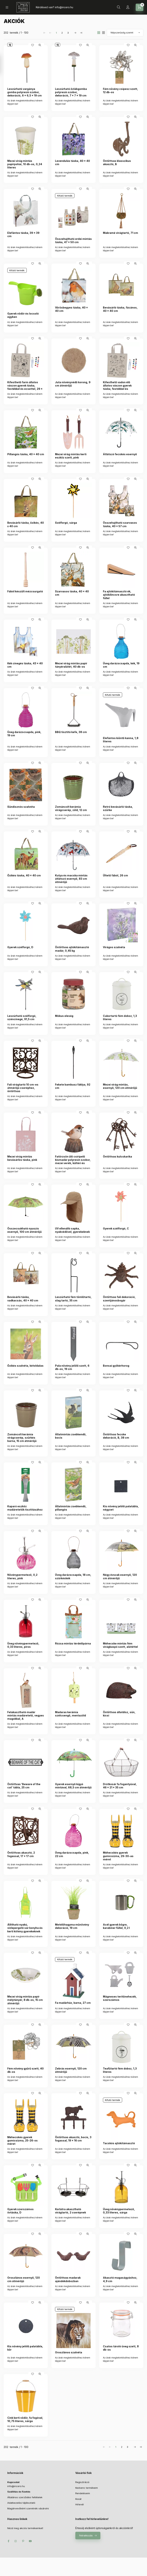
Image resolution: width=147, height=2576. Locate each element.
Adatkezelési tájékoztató (21, 2502)
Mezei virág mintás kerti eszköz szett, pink (70, 456)
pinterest (23, 2541)
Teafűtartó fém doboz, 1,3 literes (120, 2070)
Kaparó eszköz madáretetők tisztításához (25, 1508)
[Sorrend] (125, 32)
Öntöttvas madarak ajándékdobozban (68, 2279)
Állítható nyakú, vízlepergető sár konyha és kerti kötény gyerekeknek (25, 1928)
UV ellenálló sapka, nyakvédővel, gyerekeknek (72, 1230)
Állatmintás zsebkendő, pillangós (70, 1508)
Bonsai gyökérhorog (116, 1365)
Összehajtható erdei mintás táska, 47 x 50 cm (73, 240)
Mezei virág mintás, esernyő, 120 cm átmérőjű (120, 1086)
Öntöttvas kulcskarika (117, 1156)
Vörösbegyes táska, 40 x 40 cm (71, 309)
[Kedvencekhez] (32, 45)
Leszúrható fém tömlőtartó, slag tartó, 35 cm (73, 1298)
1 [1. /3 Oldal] (56, 32)
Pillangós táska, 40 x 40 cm (25, 454)
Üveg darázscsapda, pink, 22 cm (72, 1854)
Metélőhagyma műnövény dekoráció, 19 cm (72, 1926)
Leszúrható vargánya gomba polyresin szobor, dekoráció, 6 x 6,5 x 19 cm (24, 92)
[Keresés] (118, 7)
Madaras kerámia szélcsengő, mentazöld (70, 1714)
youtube (30, 2541)
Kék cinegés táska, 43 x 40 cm (25, 665)
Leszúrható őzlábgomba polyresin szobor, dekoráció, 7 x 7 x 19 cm (71, 92)
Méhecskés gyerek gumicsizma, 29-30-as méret (118, 1856)
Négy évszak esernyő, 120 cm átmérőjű (120, 1576)
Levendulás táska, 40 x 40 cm (72, 162)
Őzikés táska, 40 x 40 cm (24, 875)
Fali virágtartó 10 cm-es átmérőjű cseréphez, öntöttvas (22, 1088)
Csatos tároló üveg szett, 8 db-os (121, 2348)
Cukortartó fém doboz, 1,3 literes (120, 1017)
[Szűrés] (3, 64)
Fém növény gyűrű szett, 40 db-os (25, 2070)
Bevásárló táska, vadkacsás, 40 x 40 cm (22, 1298)
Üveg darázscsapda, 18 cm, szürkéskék (73, 1576)
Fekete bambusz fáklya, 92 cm (72, 1086)
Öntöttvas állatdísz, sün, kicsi (119, 1714)
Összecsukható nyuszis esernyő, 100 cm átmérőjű (24, 1230)
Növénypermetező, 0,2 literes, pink (22, 1576)
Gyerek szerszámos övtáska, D (20, 2211)
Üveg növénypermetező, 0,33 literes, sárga (119, 2211)
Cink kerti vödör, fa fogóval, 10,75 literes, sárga (25, 2419)
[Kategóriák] (7, 7)
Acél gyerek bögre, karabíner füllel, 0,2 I (116, 1926)
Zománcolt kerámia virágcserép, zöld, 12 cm (71, 808)
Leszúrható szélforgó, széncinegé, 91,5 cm (21, 1017)
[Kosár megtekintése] (139, 7)
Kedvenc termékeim (86, 2487)
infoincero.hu (64, 7)
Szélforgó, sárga (66, 522)
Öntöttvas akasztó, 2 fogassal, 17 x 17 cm (21, 1854)
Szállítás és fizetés (18, 2491)
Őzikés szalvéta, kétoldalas (25, 1365)
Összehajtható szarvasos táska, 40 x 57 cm (120, 524)
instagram (15, 2541)
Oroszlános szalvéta (68, 2352)
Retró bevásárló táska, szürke (118, 808)
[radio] (103, 32)
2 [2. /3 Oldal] (62, 32)
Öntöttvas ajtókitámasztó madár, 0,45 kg (72, 949)
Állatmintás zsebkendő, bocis (70, 1436)
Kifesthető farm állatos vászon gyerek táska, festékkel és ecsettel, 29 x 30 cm (25, 387)
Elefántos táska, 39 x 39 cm (23, 234)
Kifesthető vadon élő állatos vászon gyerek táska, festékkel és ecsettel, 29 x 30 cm (117, 387)
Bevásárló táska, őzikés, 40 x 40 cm (25, 524)
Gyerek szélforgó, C (116, 1228)
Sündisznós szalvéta (21, 806)
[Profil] (127, 7)
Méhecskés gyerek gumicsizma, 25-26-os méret (22, 2140)
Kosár (78, 2498)
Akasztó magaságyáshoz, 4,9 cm (120, 2279)
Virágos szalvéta (114, 947)
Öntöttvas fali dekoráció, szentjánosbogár (119, 1298)
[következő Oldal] (75, 32)
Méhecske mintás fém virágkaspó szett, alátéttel (120, 1645)
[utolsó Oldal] (81, 32)
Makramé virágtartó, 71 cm (120, 232)
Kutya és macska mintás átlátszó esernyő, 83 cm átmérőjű (71, 879)
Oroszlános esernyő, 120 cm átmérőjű (23, 2279)
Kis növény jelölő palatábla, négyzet (121, 1508)
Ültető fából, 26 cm (115, 875)
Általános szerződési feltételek (24, 2497)
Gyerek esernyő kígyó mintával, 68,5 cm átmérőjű (73, 1786)
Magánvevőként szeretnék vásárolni (28, 2508)
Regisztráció (82, 2482)
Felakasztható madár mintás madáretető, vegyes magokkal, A (25, 1715)
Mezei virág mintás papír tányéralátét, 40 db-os (71, 665)
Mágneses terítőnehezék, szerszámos (120, 1998)
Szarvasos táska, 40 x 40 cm (72, 593)
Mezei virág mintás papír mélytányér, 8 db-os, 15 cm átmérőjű (25, 2000)
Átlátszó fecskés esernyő (120, 454)
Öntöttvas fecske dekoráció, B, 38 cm (116, 1436)
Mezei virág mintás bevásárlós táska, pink (22, 1158)
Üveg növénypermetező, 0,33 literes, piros (23, 1645)
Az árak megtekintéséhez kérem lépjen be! (24, 102)
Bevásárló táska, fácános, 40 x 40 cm (120, 309)
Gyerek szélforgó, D (20, 947)
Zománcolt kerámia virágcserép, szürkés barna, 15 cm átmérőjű (22, 1437)
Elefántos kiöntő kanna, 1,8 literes (120, 739)
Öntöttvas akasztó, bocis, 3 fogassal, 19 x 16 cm (73, 2139)
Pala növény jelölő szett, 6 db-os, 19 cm (72, 1367)
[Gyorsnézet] (40, 45)
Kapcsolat (13, 2482)
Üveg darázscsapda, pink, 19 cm (24, 733)
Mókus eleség (64, 1015)
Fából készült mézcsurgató (25, 591)
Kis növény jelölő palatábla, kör (25, 2348)
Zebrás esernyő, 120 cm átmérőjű (71, 2070)
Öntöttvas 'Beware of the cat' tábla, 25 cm (23, 1786)
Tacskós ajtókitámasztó (119, 2143)
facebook (8, 2541)
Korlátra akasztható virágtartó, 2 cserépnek (70, 2211)
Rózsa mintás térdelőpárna (73, 1643)
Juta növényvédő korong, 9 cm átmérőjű (73, 384)
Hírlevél (79, 2504)
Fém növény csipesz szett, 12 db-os (120, 90)
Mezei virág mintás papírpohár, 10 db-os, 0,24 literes (24, 164)
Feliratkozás (86, 2535)
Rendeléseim (82, 2493)
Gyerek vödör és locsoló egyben (23, 315)
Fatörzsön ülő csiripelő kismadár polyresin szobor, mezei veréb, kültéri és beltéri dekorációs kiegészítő (73, 1163)
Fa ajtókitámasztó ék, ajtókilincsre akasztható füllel (119, 594)
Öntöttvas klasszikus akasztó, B (117, 162)
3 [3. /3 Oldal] (68, 32)
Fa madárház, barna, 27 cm (73, 2002)
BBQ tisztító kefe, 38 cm (71, 732)
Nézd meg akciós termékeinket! (25, 2528)
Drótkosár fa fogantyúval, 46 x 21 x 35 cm (120, 1786)
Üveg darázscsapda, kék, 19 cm (121, 665)
